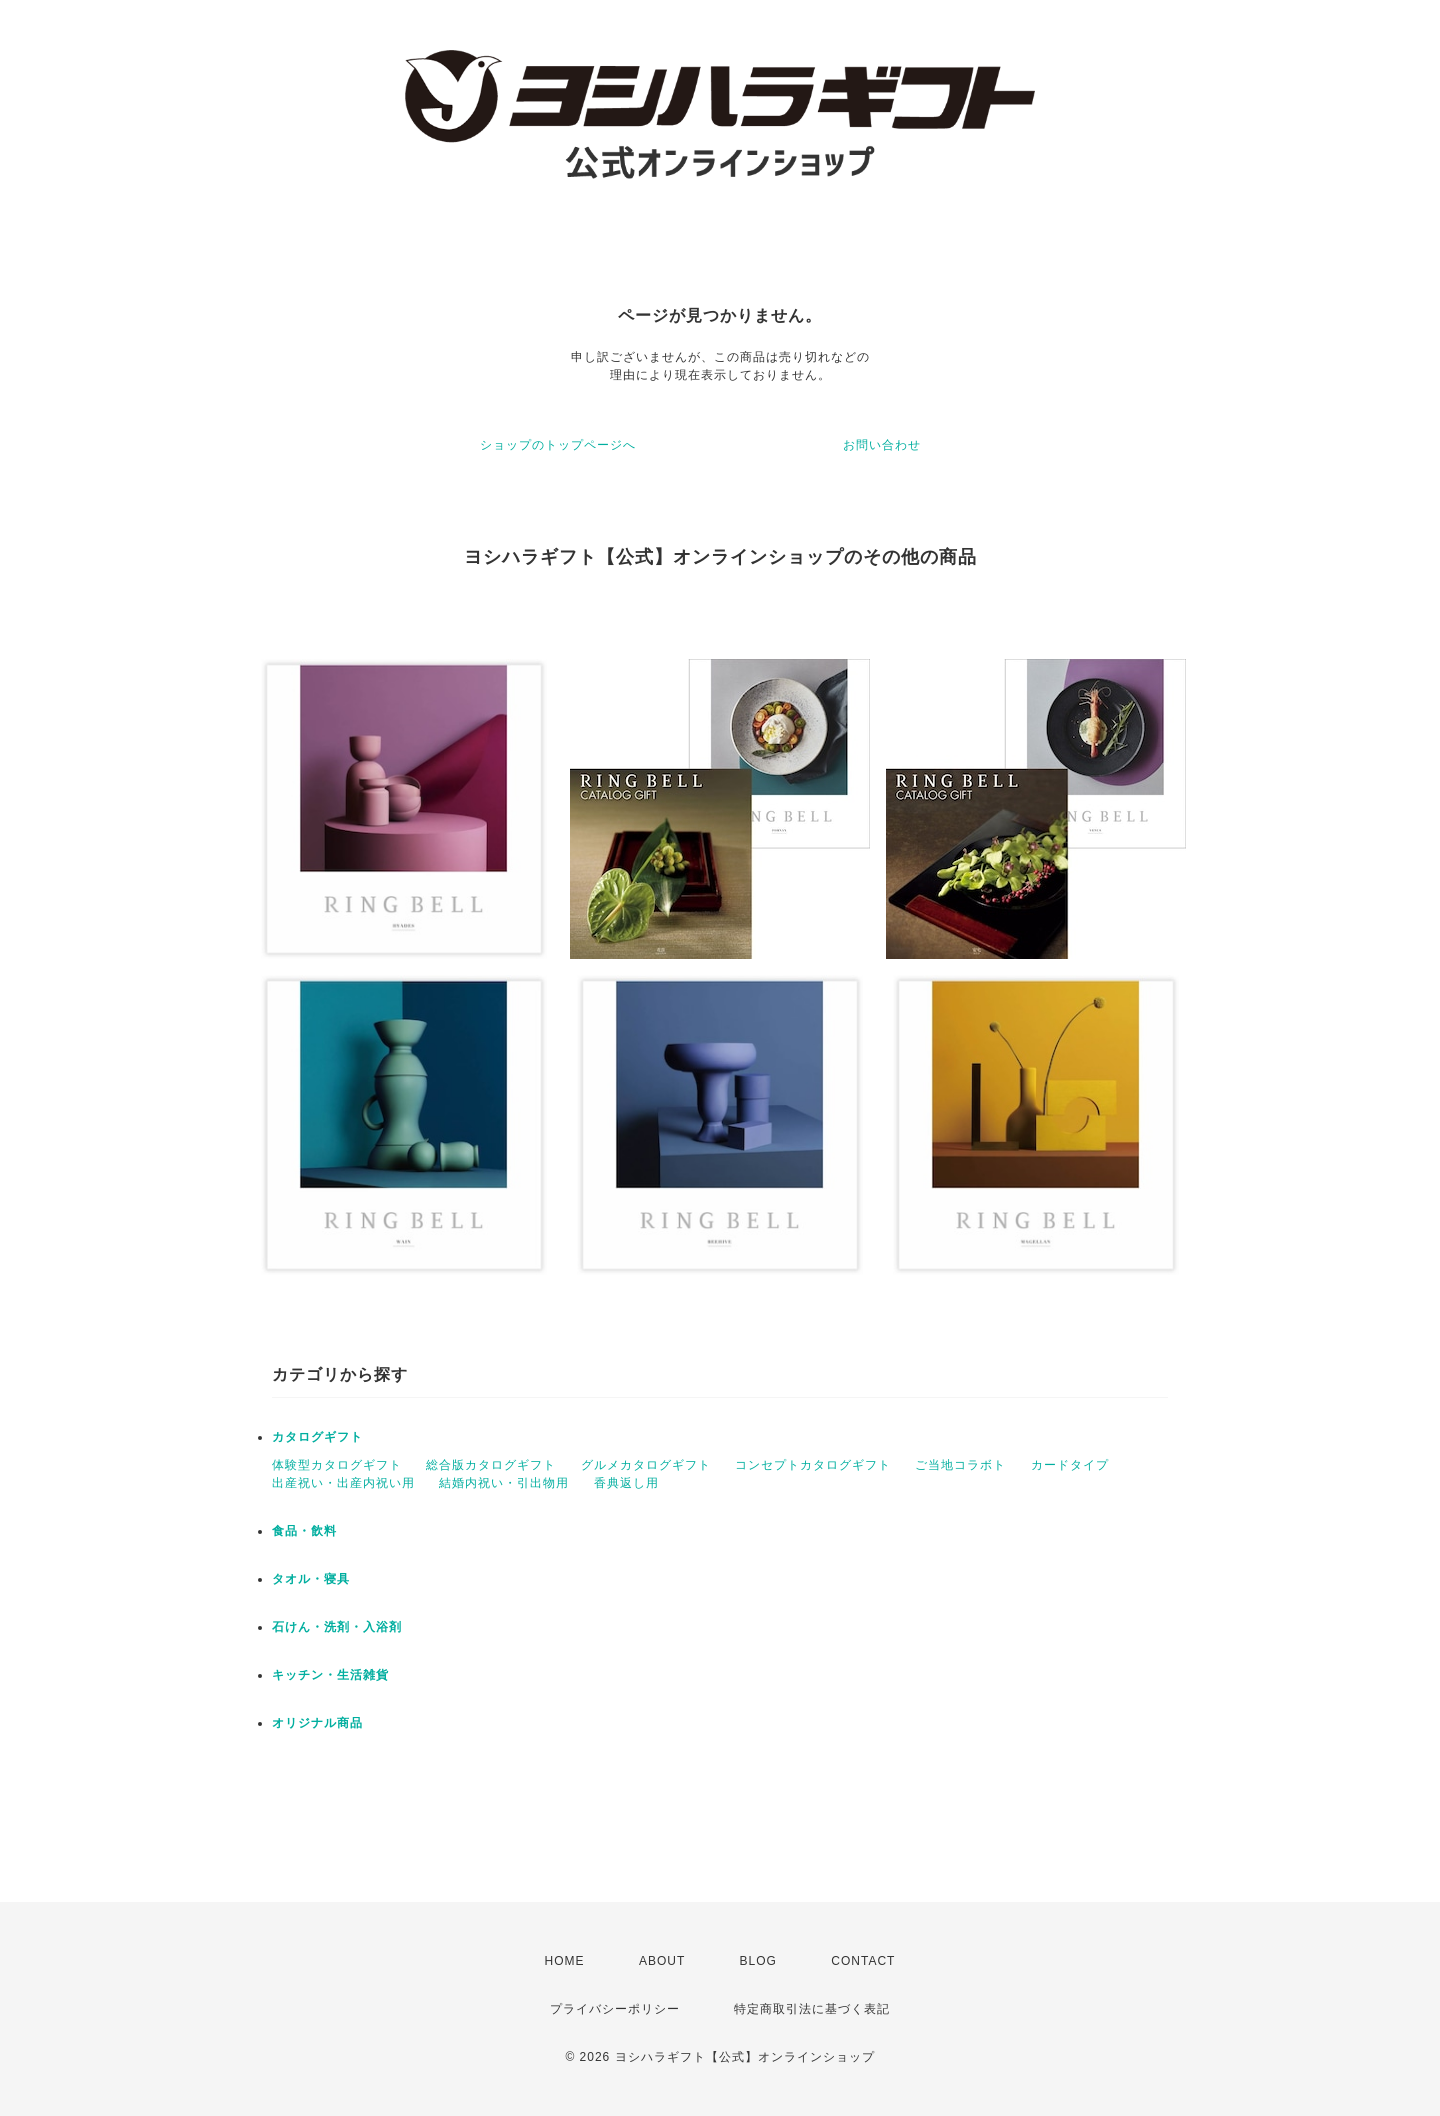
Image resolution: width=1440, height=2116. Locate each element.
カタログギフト (317, 1437)
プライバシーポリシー (615, 2009)
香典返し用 (626, 1483)
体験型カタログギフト (337, 1465)
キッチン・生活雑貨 (330, 1675)
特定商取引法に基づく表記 (812, 2009)
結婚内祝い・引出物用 (504, 1483)
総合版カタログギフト (491, 1465)
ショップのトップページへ (558, 445)
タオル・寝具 (311, 1579)
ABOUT (662, 1961)
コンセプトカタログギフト (813, 1465)
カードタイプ (1070, 1465)
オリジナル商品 (317, 1723)
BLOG (758, 1961)
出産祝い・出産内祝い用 (343, 1483)
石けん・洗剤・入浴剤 (337, 1627)
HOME (565, 1961)
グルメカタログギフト (646, 1465)
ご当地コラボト (960, 1465)
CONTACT (863, 1961)
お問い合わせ (882, 445)
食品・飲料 (304, 1531)
